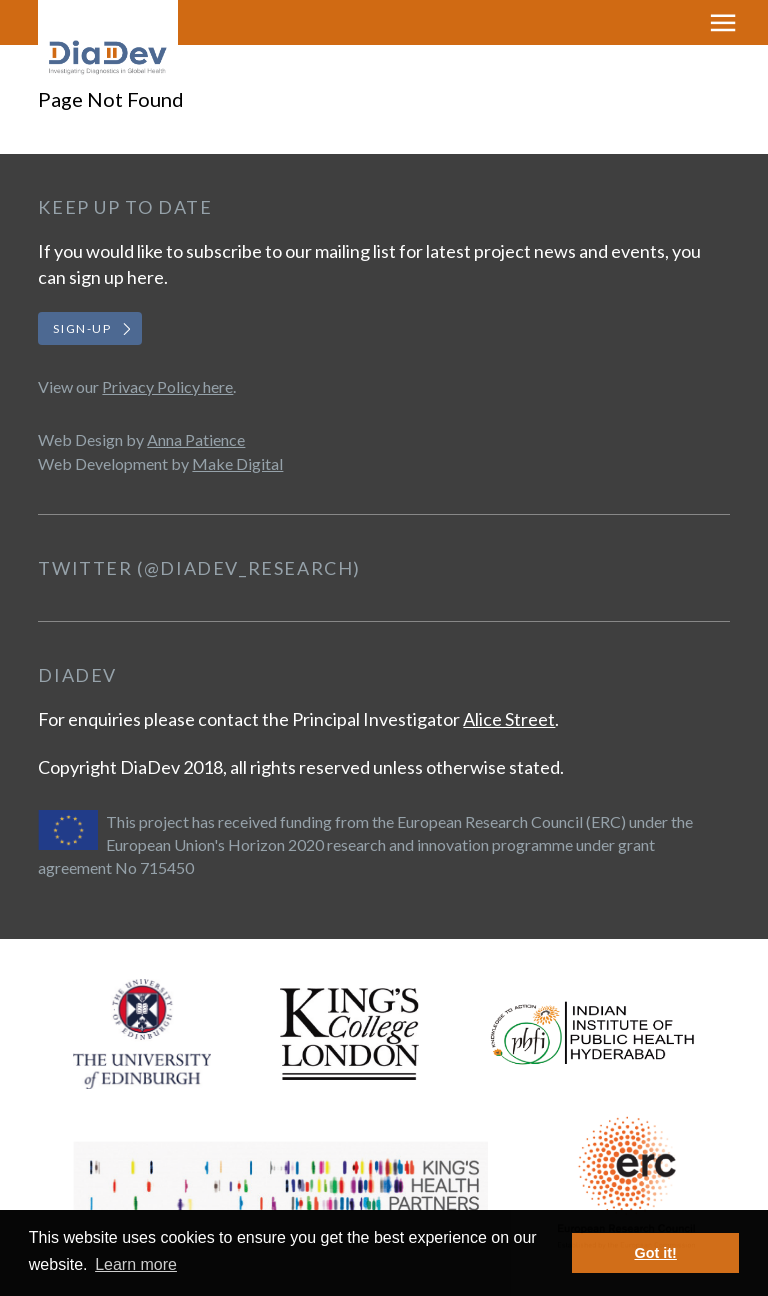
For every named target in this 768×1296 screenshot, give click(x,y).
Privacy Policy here (167, 386)
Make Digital (237, 463)
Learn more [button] (136, 1264)
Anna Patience (196, 439)
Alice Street (509, 719)
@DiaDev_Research (249, 568)
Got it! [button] (656, 1253)
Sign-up (82, 328)
